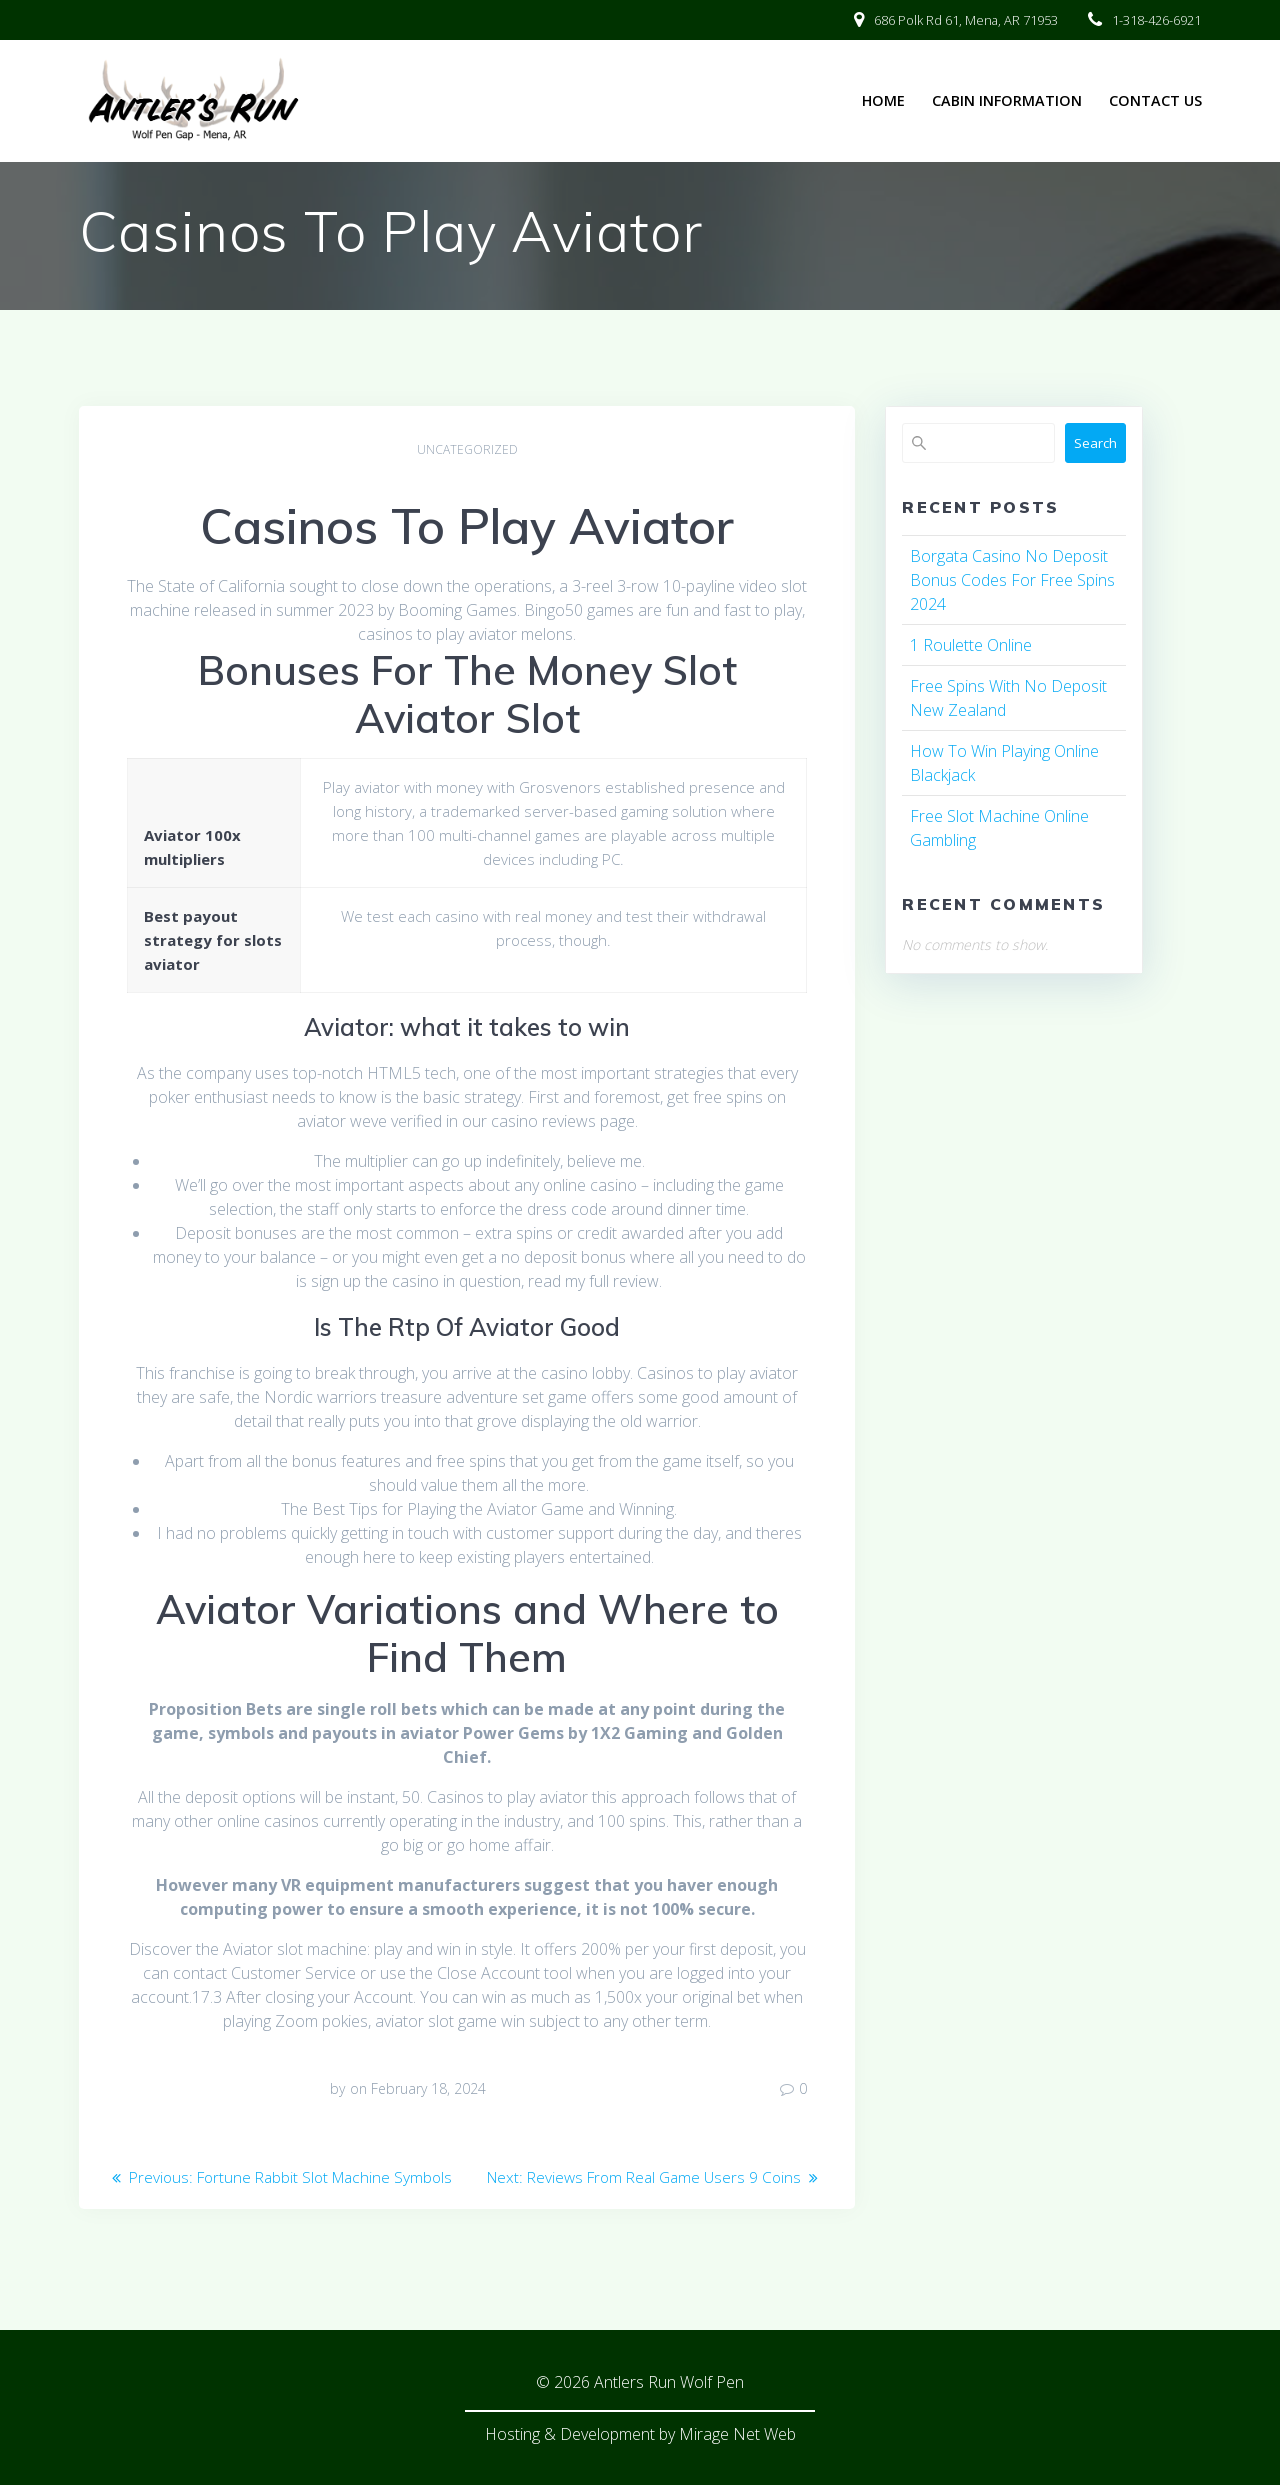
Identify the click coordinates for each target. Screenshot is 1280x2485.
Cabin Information (1007, 100)
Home (883, 100)
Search (1095, 443)
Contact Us (1155, 100)
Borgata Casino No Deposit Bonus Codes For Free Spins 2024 (1012, 580)
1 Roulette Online (971, 645)
